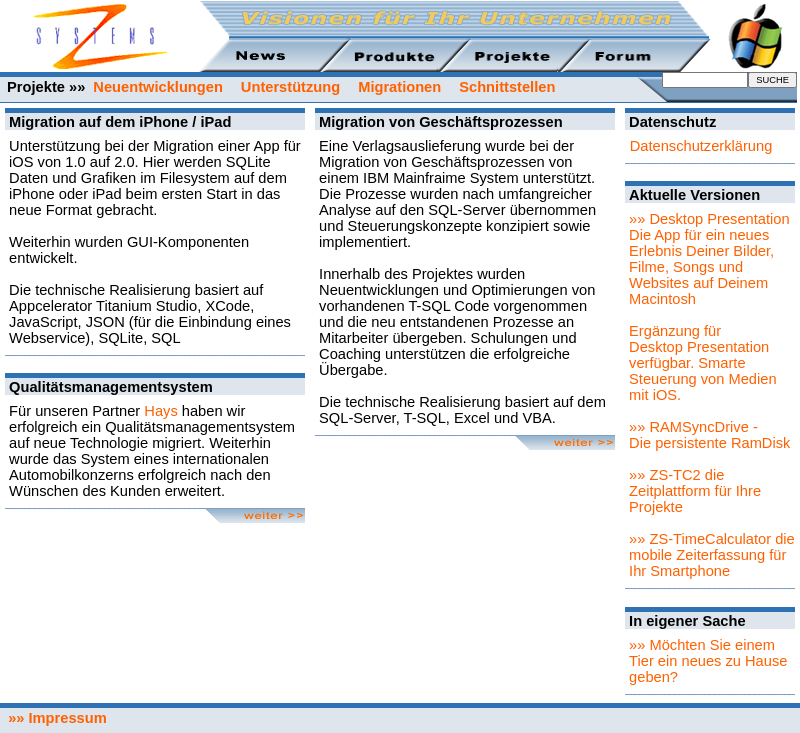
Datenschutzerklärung (701, 146)
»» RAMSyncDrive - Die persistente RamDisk (709, 435)
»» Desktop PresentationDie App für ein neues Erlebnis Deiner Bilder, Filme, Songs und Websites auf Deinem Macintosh (709, 259)
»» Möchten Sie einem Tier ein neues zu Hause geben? (708, 661)
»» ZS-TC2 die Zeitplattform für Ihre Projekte (695, 491)
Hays (160, 411)
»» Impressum (53, 718)
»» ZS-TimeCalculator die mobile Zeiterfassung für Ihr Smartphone (712, 555)
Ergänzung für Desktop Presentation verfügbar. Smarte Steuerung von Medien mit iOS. (702, 363)
